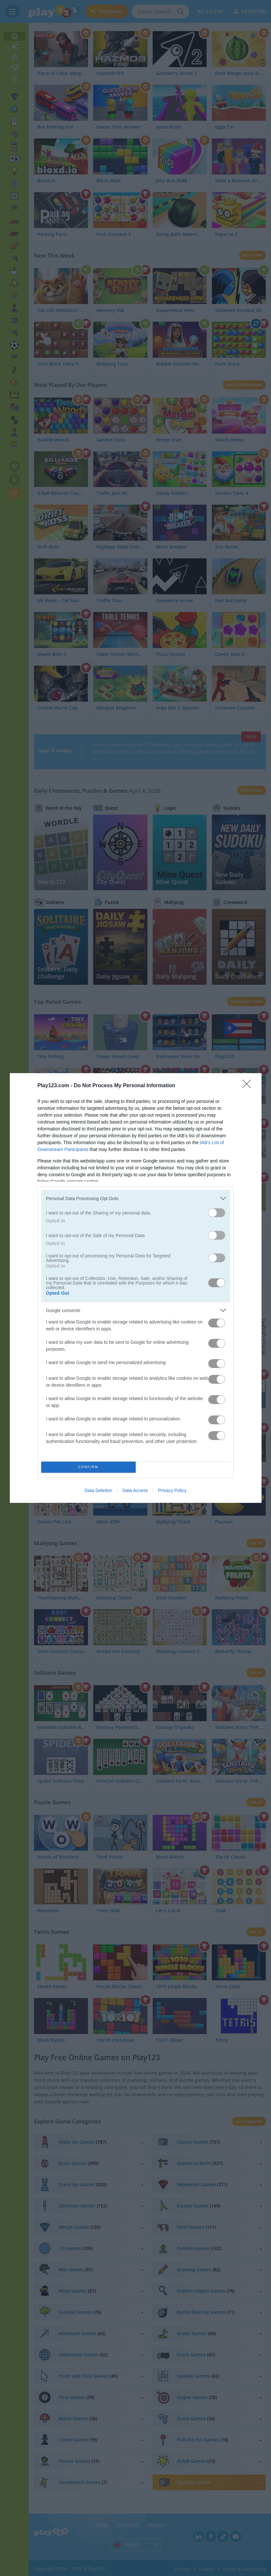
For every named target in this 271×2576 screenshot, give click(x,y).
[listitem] (135, 1198)
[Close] (249, 1086)
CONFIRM (88, 1467)
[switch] (216, 1212)
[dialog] (136, 1288)
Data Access (135, 1490)
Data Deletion (98, 1490)
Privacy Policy (172, 1490)
